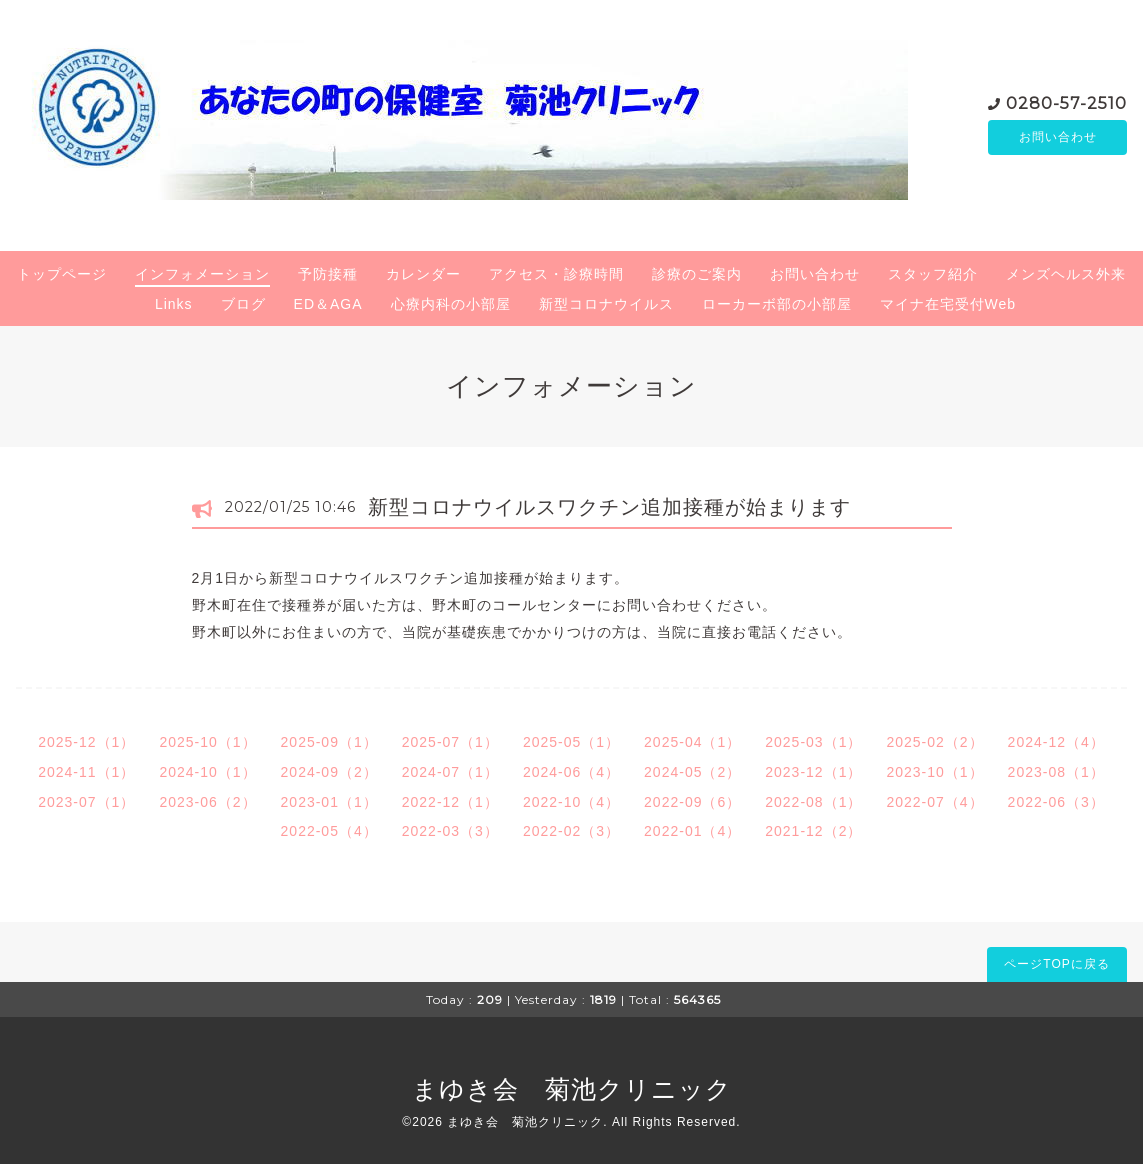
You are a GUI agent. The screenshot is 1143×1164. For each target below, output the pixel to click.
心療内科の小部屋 (451, 304)
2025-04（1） (692, 742)
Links (174, 304)
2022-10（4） (571, 802)
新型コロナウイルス (606, 304)
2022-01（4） (692, 831)
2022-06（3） (1056, 802)
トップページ (62, 274)
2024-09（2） (329, 772)
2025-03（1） (813, 742)
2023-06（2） (207, 802)
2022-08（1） (813, 802)
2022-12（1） (450, 802)
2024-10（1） (207, 772)
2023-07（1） (86, 802)
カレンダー (423, 274)
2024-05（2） (692, 772)
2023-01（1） (329, 802)
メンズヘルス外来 (1066, 274)
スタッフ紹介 (933, 274)
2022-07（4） (934, 802)
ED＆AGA (328, 304)
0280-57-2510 (1066, 101)
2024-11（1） (86, 772)
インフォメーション (202, 274)
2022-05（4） (329, 831)
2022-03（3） (450, 831)
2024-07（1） (450, 772)
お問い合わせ (1058, 137)
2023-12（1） (813, 772)
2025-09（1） (329, 742)
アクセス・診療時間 (556, 274)
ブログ (243, 304)
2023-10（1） (934, 772)
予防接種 (328, 274)
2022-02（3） (571, 831)
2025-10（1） (207, 742)
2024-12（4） (1056, 742)
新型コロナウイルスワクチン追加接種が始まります (609, 507)
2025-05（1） (571, 742)
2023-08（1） (1056, 772)
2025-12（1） (86, 742)
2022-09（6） (692, 802)
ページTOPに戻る (1056, 964)
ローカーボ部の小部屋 (777, 304)
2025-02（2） (934, 742)
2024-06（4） (571, 772)
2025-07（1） (450, 742)
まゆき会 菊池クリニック (572, 1089)
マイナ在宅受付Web (948, 304)
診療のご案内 (697, 274)
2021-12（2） (813, 831)
